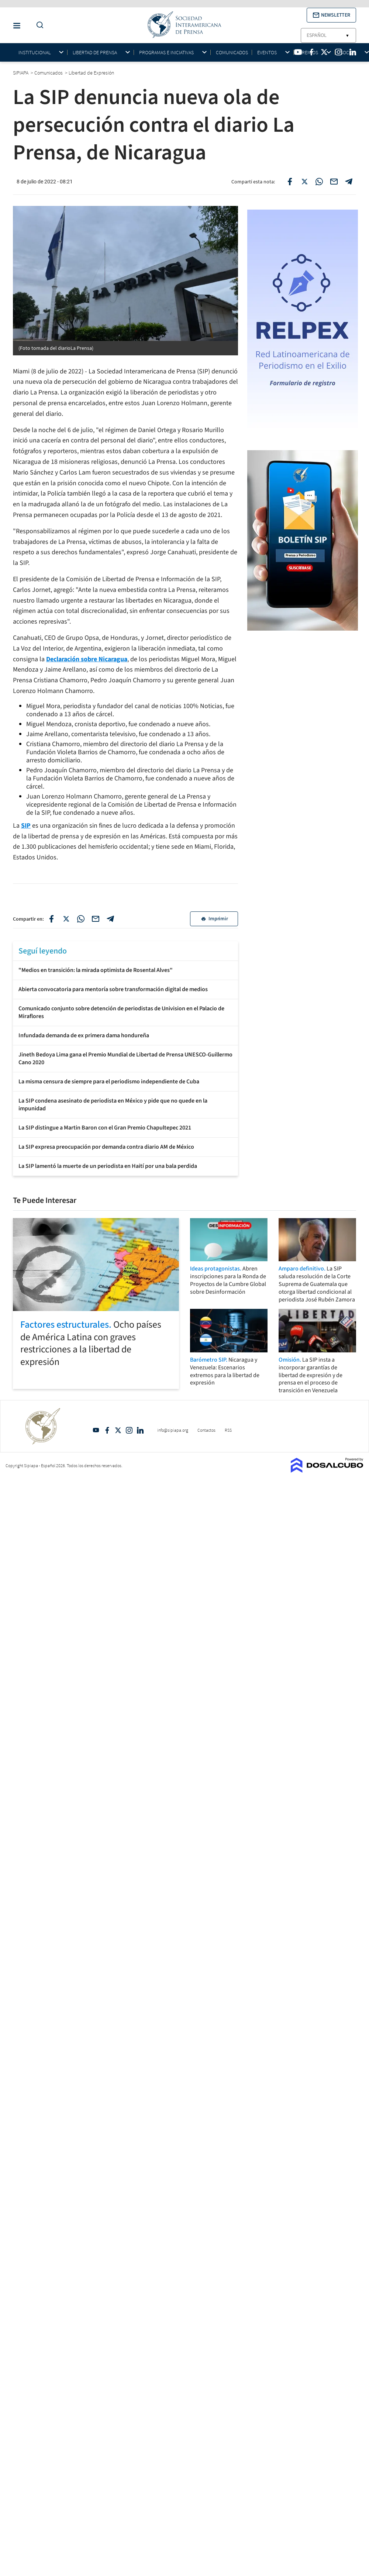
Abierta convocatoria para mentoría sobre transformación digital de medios (113, 989)
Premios (308, 52)
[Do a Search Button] (38, 25)
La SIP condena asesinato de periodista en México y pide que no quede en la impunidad (112, 1105)
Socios (348, 52)
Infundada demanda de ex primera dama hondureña (83, 1035)
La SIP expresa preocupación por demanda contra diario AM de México (106, 1147)
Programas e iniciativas (166, 52)
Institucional (34, 52)
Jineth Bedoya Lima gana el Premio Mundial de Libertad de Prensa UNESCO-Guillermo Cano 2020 (125, 1058)
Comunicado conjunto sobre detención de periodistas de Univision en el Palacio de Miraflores (121, 1012)
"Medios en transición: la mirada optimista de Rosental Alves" (95, 970)
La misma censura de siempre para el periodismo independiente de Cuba (108, 1081)
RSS (228, 1430)
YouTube (96, 1430)
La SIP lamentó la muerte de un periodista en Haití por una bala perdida (107, 1166)
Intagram (129, 1430)
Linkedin (140, 1430)
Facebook (107, 1430)
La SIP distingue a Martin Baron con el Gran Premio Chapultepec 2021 (104, 1128)
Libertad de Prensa (95, 52)
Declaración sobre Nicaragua (86, 659)
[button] (331, 15)
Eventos (267, 52)
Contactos (206, 1430)
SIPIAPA (21, 72)
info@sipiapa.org (172, 1430)
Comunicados (232, 52)
